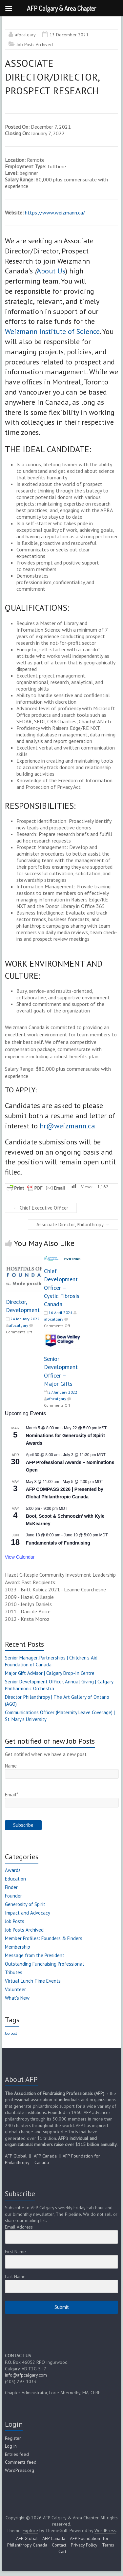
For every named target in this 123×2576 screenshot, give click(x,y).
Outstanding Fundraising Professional (44, 1964)
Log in (11, 2446)
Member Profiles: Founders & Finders (43, 1938)
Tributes (13, 1972)
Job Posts (14, 1921)
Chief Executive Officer (40, 1208)
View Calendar (20, 1557)
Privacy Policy (84, 2545)
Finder (11, 1887)
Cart (62, 2551)
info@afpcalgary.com (26, 2375)
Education (15, 1879)
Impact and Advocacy (27, 1913)
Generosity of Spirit (25, 1904)
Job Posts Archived (34, 44)
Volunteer (15, 1989)
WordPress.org (19, 2470)
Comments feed (20, 2462)
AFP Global (16, 2156)
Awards (13, 1870)
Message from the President (34, 1955)
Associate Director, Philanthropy (73, 1224)
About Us (51, 270)
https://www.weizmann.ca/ (55, 212)
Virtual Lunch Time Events (33, 1981)
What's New (17, 1998)
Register (13, 2438)
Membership (17, 1947)
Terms (108, 2545)
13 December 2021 (69, 35)
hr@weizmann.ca (67, 1125)
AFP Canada (45, 2156)
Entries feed (17, 2454)
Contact (59, 2545)
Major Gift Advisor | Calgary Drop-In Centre (49, 1673)
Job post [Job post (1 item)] (11, 2033)
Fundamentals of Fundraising (58, 1543)
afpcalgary (25, 35)
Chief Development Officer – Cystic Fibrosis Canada (61, 1287)
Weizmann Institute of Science (52, 331)
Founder (13, 1896)
